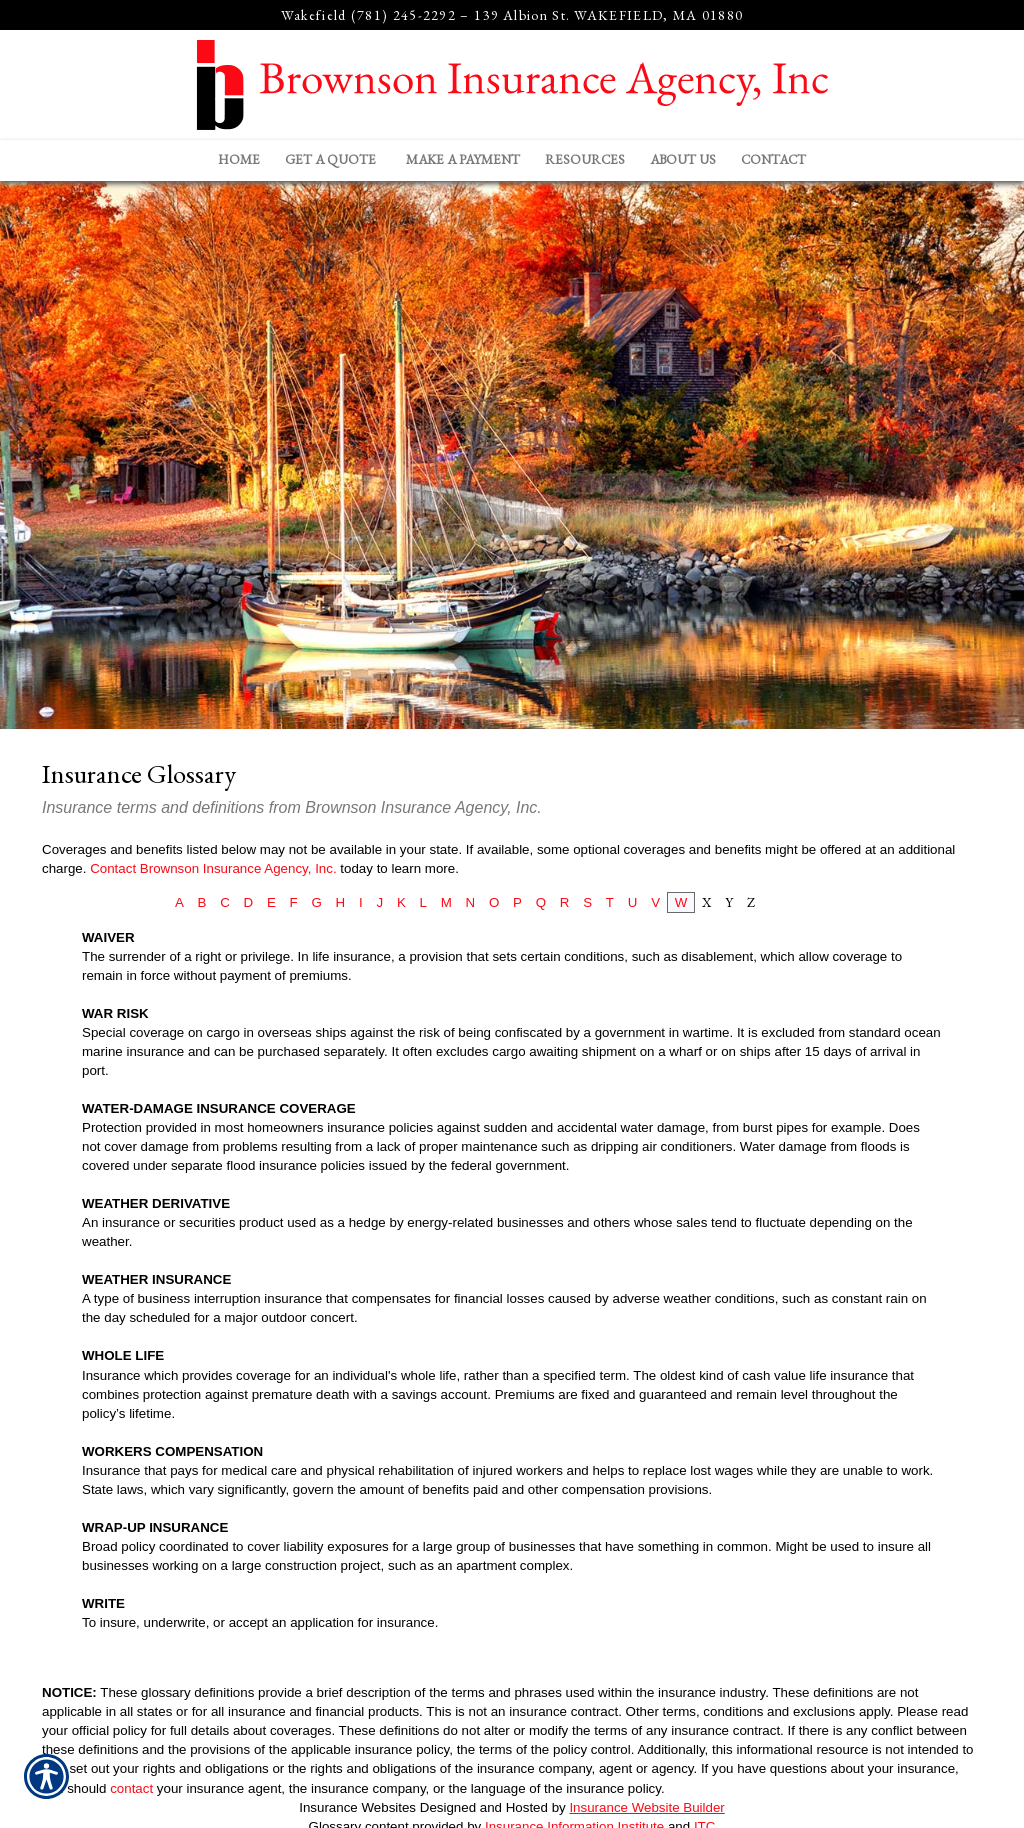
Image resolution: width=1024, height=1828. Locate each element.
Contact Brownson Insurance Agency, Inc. (213, 868)
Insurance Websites (357, 1807)
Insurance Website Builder (646, 1807)
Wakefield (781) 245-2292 (368, 15)
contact (131, 1788)
